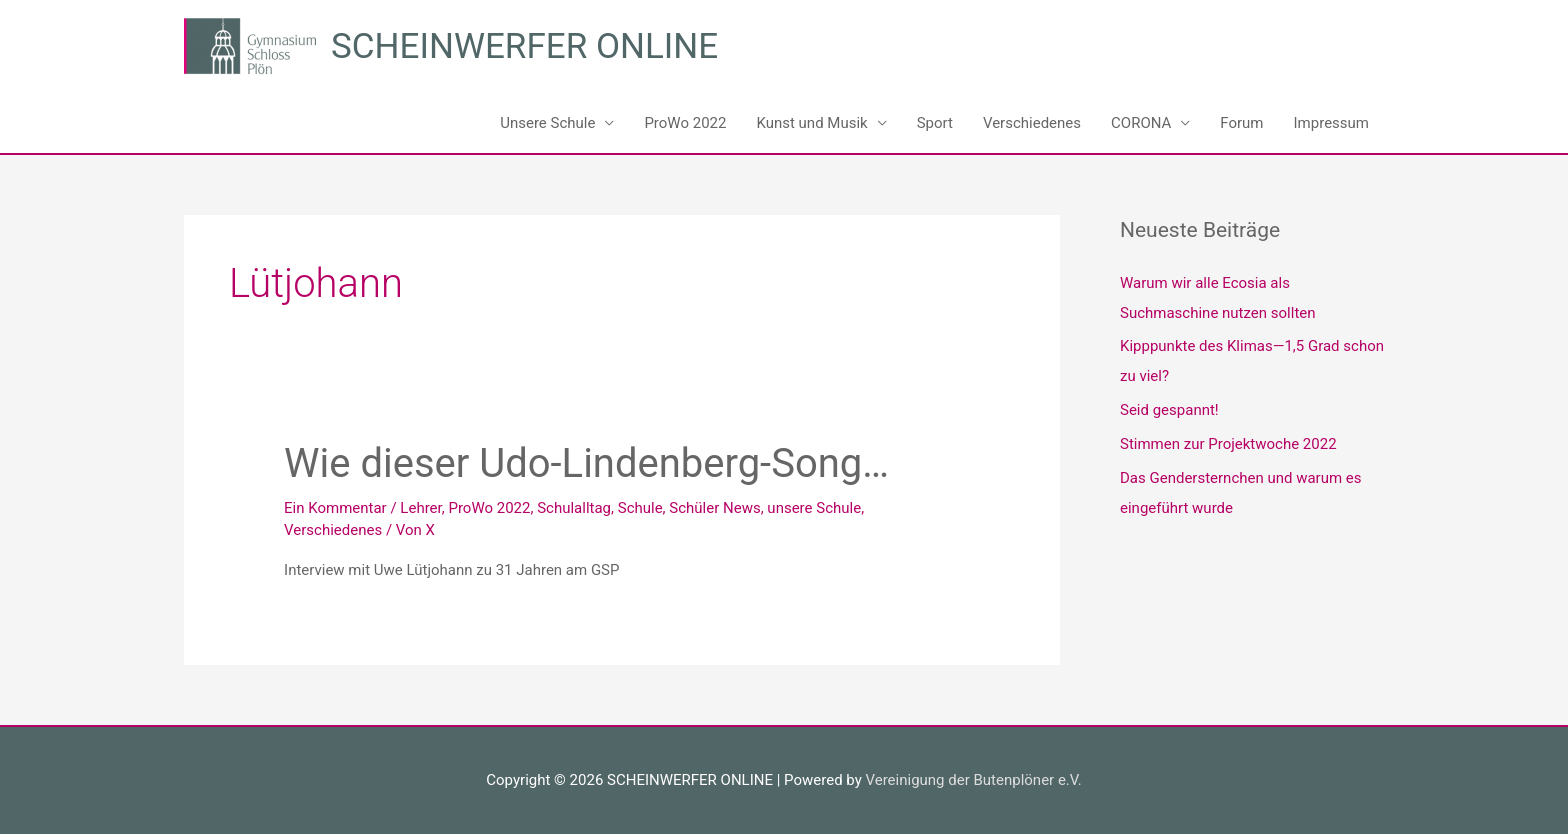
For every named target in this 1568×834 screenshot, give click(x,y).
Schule (640, 508)
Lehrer (420, 508)
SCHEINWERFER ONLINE (524, 46)
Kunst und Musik (811, 123)
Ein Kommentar (335, 508)
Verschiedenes (1032, 123)
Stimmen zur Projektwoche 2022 (1228, 444)
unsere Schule (814, 508)
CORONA (1141, 123)
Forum (1241, 123)
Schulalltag (574, 508)
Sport (935, 123)
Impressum (1331, 123)
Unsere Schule (547, 123)
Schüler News (714, 508)
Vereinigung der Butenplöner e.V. (973, 780)
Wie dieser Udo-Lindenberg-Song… (586, 463)
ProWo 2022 (685, 123)
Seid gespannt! (1169, 410)
